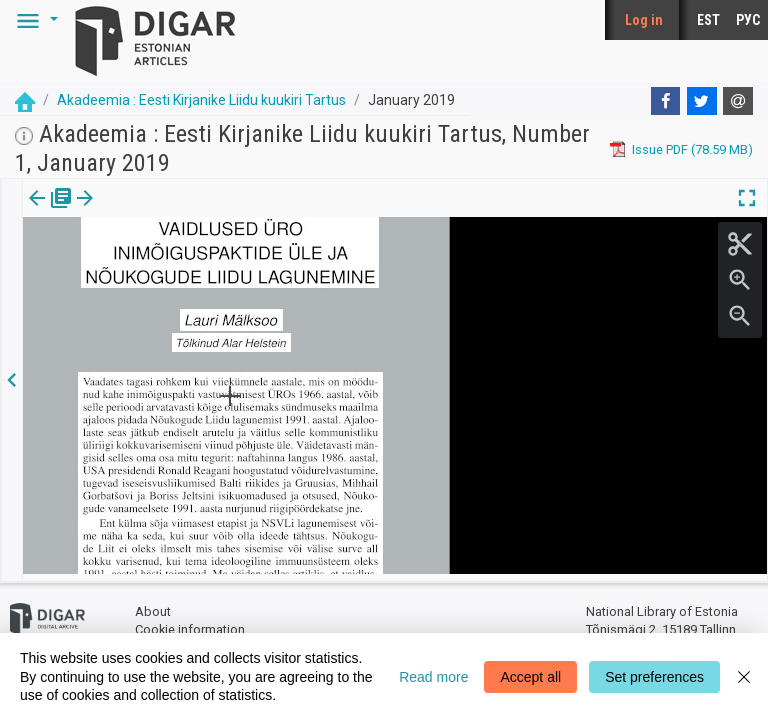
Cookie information (190, 622)
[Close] (744, 676)
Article (106, 212)
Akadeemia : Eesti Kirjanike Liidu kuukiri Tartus (201, 100)
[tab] (35, 212)
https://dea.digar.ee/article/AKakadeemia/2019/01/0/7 (181, 315)
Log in (644, 20)
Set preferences (654, 677)
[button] (34, 20)
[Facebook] (666, 101)
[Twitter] (702, 101)
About (153, 605)
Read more (433, 677)
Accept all (530, 677)
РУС (748, 20)
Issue (35, 212)
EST (708, 20)
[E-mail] (738, 101)
